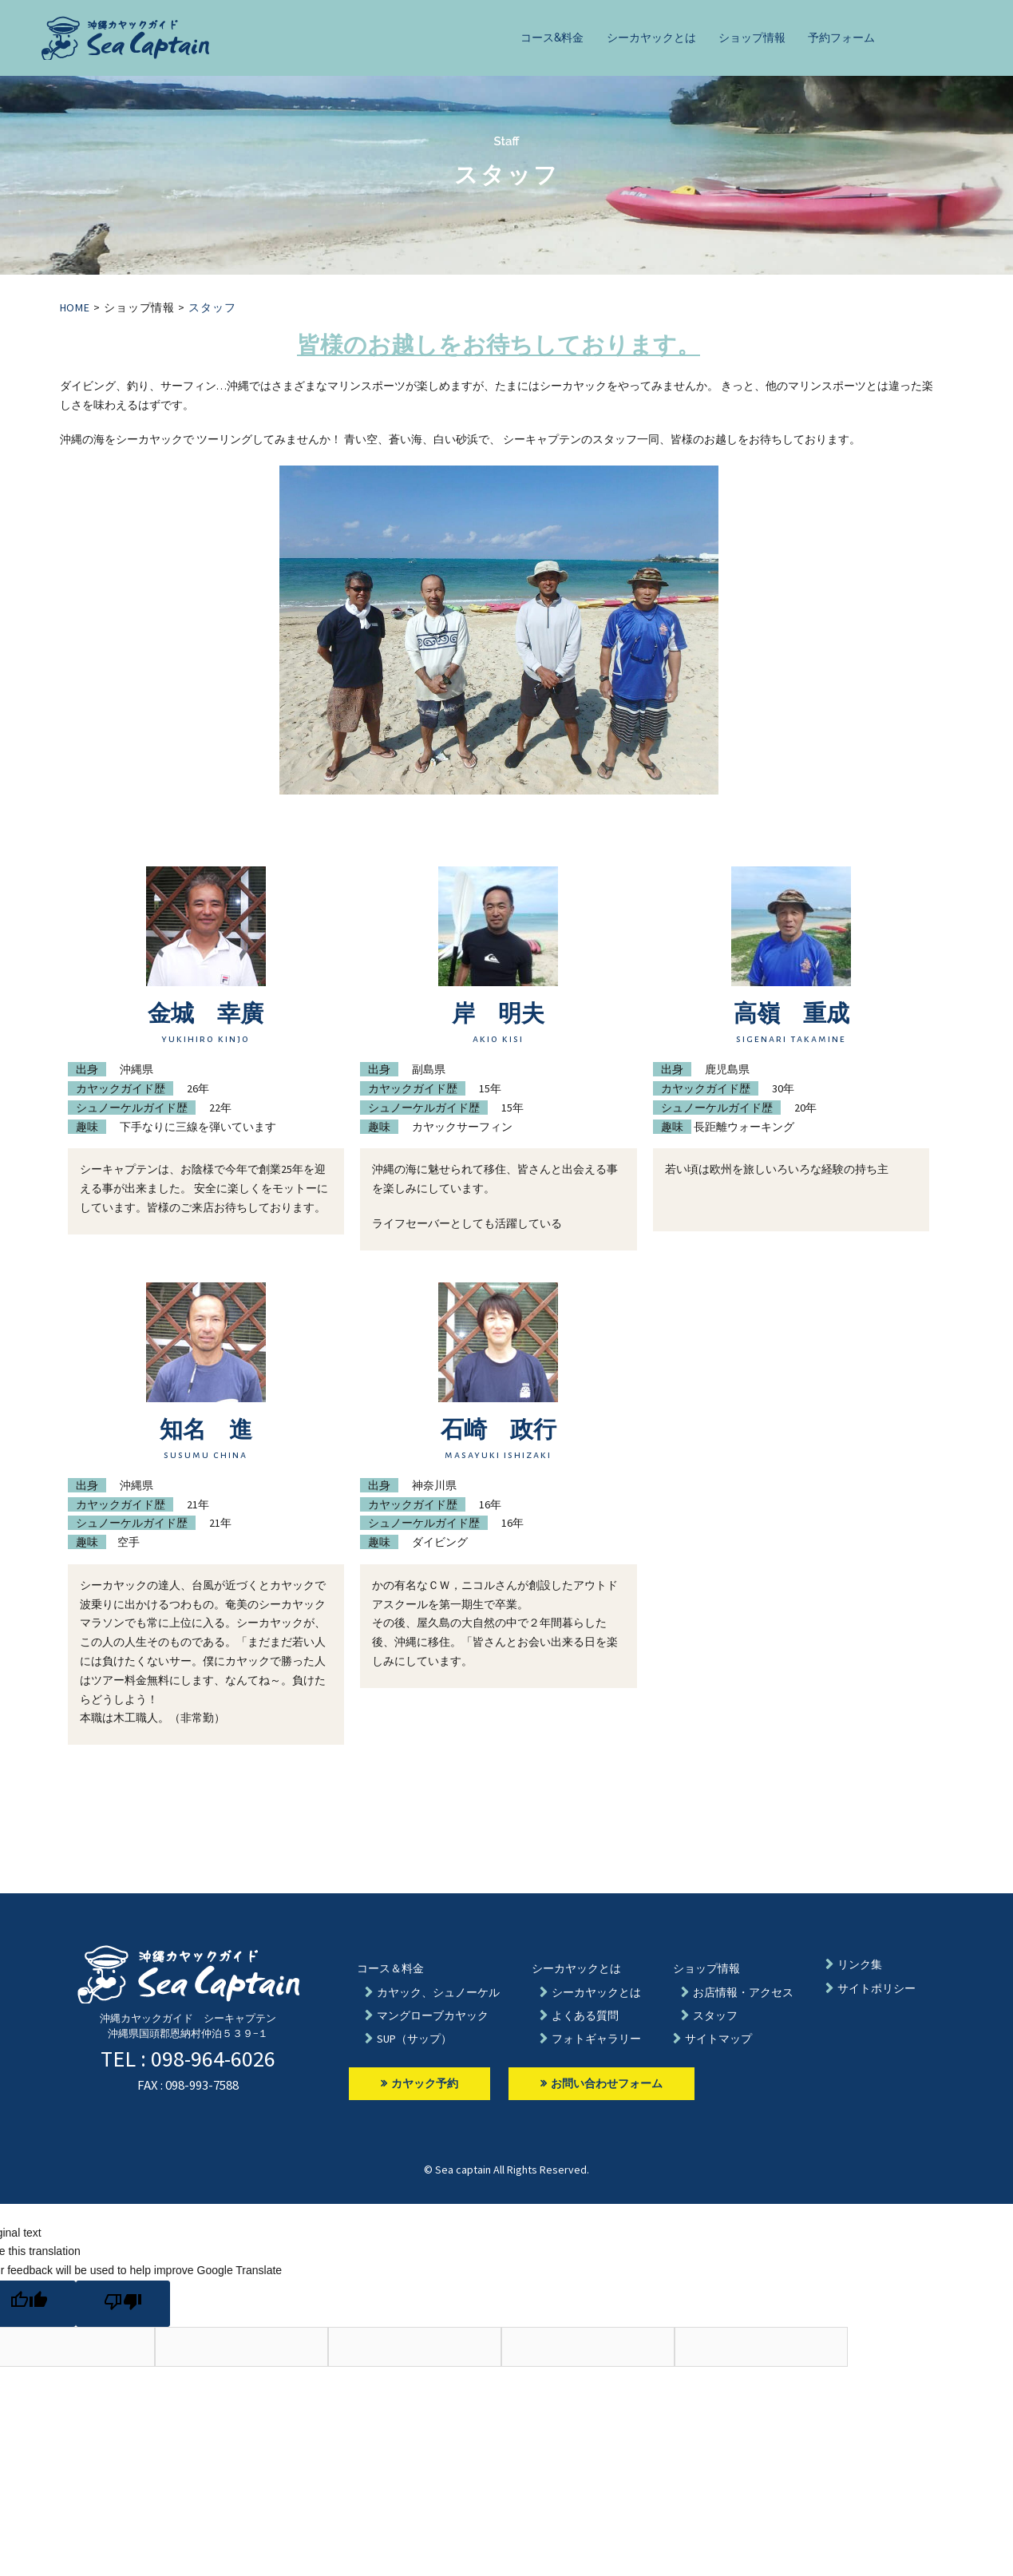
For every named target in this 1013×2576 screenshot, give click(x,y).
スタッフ (212, 307)
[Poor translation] (123, 2304)
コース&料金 (552, 37)
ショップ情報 (751, 37)
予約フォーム (841, 37)
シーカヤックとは (651, 37)
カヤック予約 (419, 2083)
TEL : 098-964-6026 (188, 2058)
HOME (75, 307)
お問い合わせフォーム (601, 2083)
